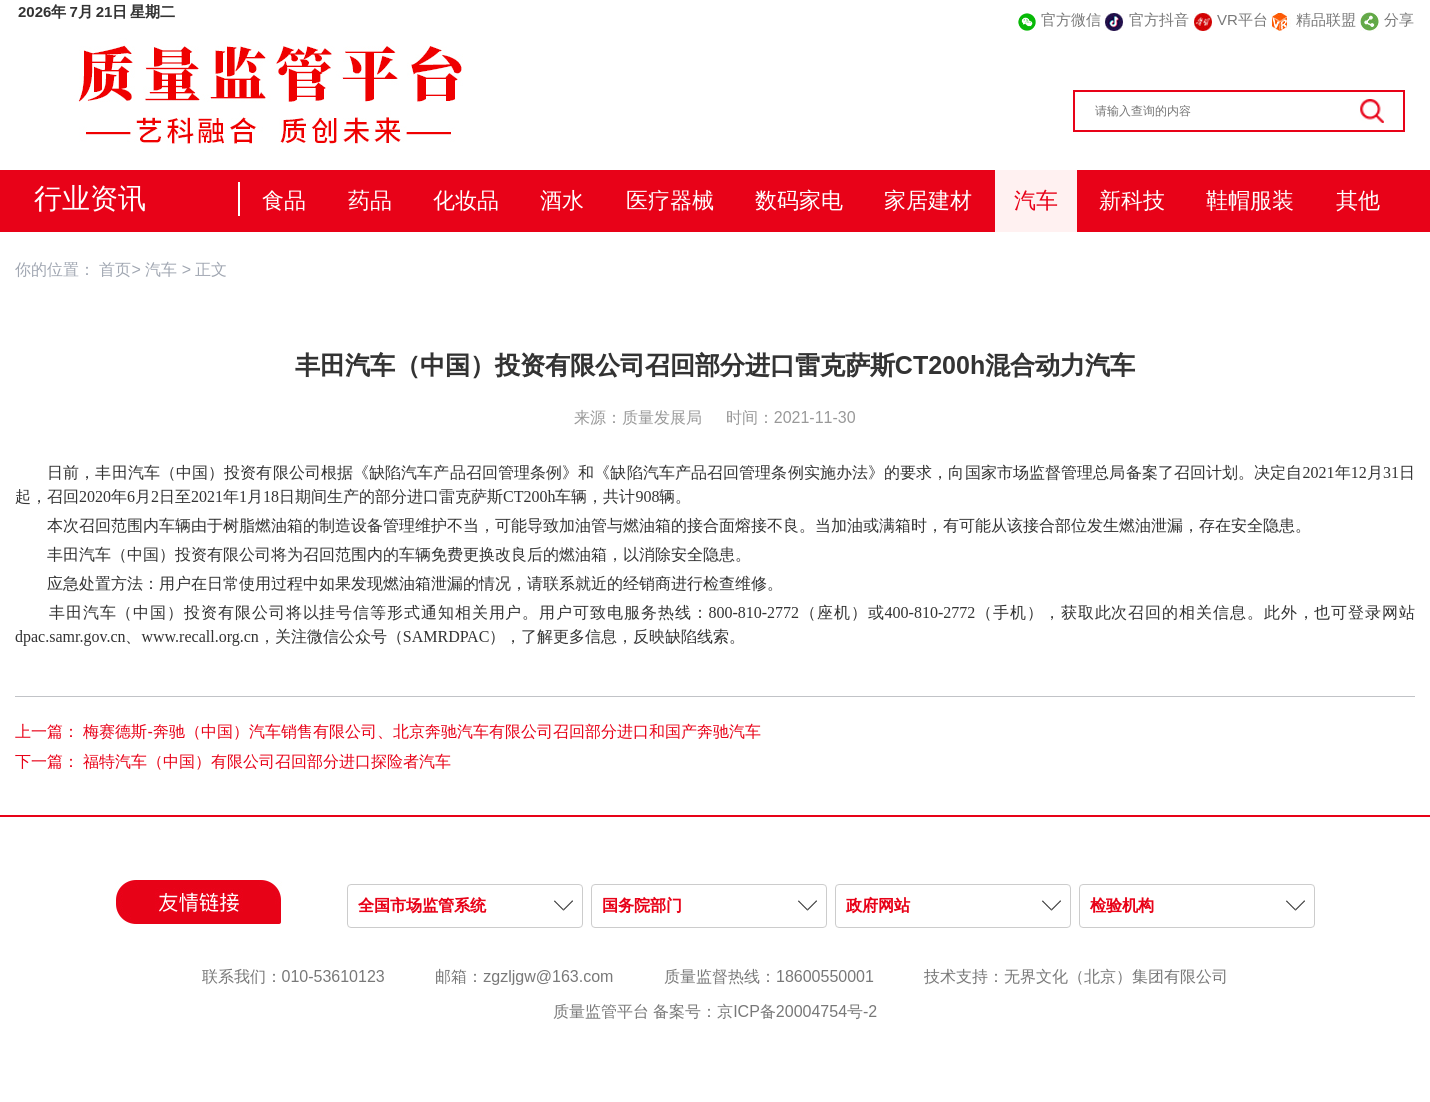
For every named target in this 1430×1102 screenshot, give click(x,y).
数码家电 (799, 200)
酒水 (562, 200)
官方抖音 (1159, 19)
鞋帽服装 (1250, 200)
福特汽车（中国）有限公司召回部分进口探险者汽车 (267, 761)
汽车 (1036, 200)
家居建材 (928, 200)
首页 (115, 269)
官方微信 (1071, 19)
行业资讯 (90, 198)
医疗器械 (670, 200)
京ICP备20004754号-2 (797, 1011)
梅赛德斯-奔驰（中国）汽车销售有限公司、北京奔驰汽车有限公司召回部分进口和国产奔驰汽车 (421, 731)
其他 (1358, 200)
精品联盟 (1326, 19)
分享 (1399, 19)
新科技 (1132, 200)
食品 (284, 200)
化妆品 (466, 200)
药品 (370, 200)
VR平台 (1242, 19)
